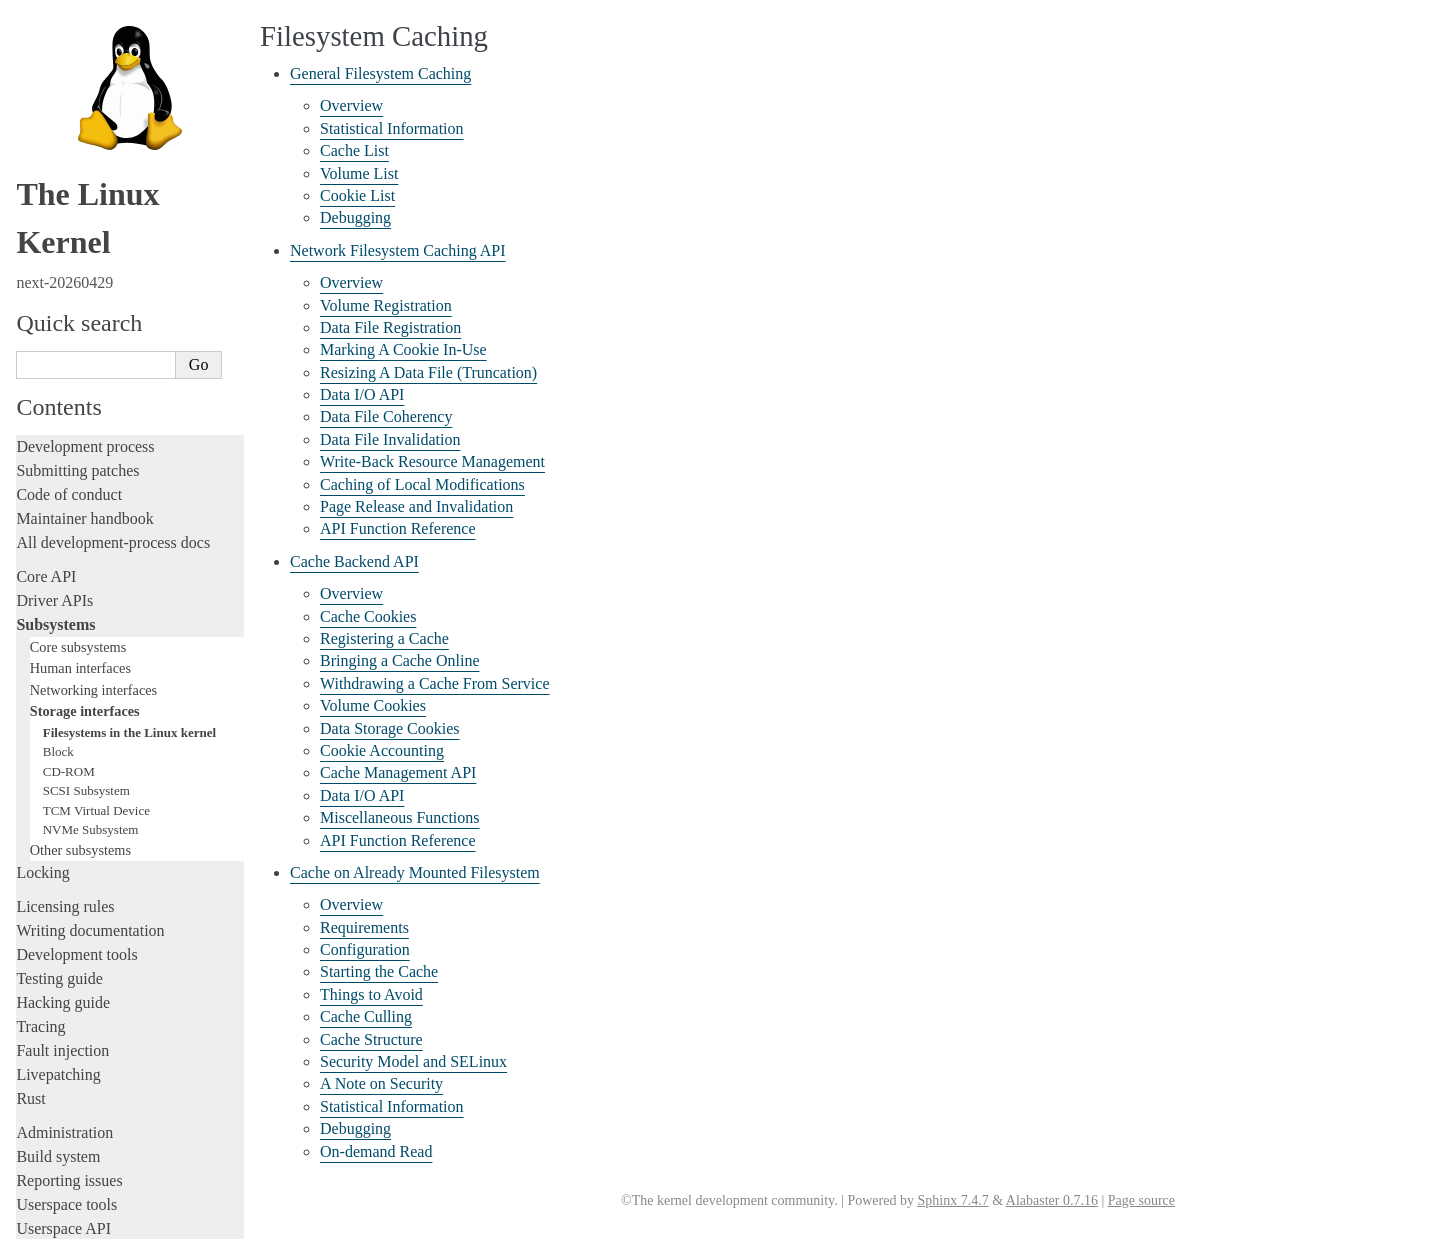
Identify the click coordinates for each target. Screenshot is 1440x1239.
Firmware (47, 1014)
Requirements (364, 927)
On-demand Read (376, 1151)
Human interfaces (80, 420)
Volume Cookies (373, 705)
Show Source (58, 1220)
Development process (85, 198)
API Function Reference (398, 528)
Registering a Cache (384, 638)
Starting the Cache (379, 971)
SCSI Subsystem (86, 542)
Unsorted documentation (95, 1106)
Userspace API (63, 980)
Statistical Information (392, 128)
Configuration (365, 949)
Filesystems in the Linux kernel (129, 484)
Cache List (354, 150)
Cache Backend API (354, 561)
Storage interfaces (85, 463)
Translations (55, 1140)
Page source (1141, 1200)
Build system (58, 908)
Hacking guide (63, 754)
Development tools (76, 706)
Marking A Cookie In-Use (403, 349)
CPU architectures (74, 1072)
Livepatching (58, 826)
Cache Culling (366, 1016)
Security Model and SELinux (413, 1061)
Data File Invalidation (390, 439)
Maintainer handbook (84, 270)
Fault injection (62, 802)
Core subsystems (78, 399)
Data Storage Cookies (390, 728)
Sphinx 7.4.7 (952, 1200)
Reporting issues (69, 932)
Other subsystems (80, 602)
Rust (30, 850)
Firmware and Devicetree (97, 1038)
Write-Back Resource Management (432, 461)
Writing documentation (90, 682)
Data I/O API (362, 394)
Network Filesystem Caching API (398, 250)
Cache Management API (398, 772)
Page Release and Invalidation (416, 506)
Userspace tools (66, 956)
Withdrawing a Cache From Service (435, 683)
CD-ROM (69, 523)
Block (58, 503)
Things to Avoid (371, 994)
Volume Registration (386, 305)
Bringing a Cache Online (400, 660)
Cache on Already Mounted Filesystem (415, 872)
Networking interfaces (93, 442)
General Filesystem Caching (380, 73)
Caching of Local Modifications (422, 484)
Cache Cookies (368, 616)
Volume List (359, 173)
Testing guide (59, 730)
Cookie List (357, 195)
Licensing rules (65, 658)
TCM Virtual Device (96, 562)
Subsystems (55, 376)
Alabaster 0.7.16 (1052, 1200)
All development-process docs (113, 294)
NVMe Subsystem (91, 581)
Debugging (355, 217)
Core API (46, 328)
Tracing (40, 778)
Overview (351, 105)
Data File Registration (390, 327)
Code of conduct (69, 246)
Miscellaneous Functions (400, 817)
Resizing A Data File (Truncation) (428, 372)
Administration (64, 884)
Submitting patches (77, 222)
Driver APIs (54, 352)
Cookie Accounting (382, 750)
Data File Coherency (386, 416)
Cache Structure (371, 1039)
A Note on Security (381, 1083)
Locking (42, 624)
